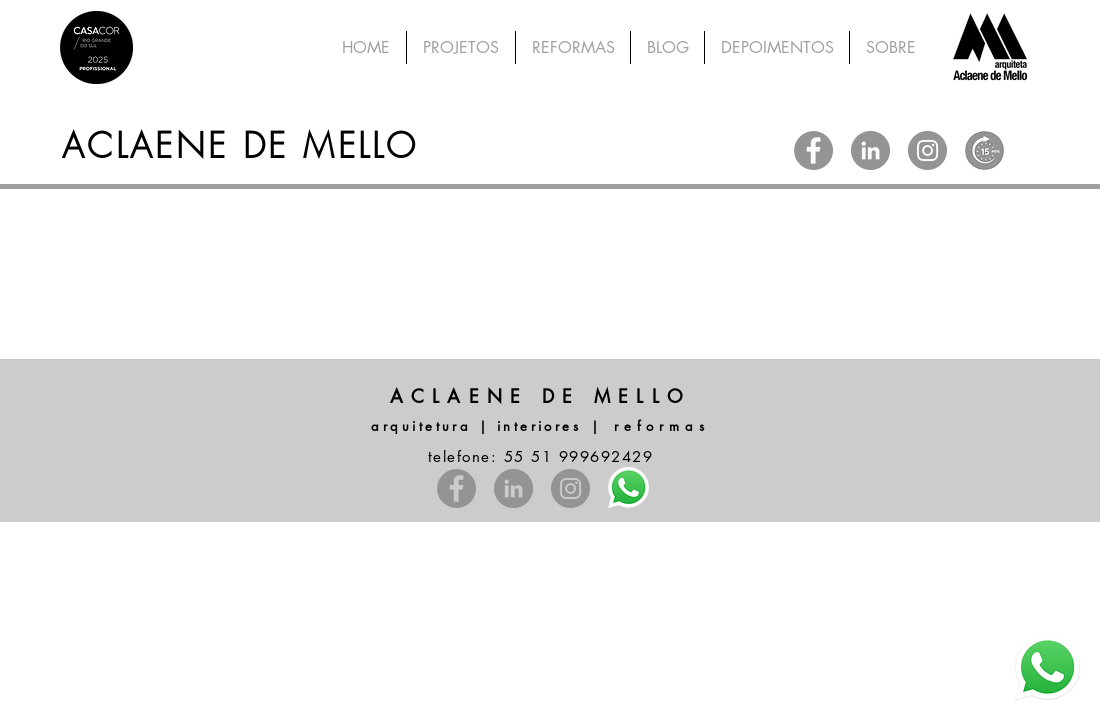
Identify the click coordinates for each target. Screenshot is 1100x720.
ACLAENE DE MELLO (240, 145)
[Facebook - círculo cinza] (813, 150)
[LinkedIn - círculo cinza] (870, 150)
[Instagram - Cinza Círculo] (927, 150)
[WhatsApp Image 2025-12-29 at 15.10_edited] (984, 150)
